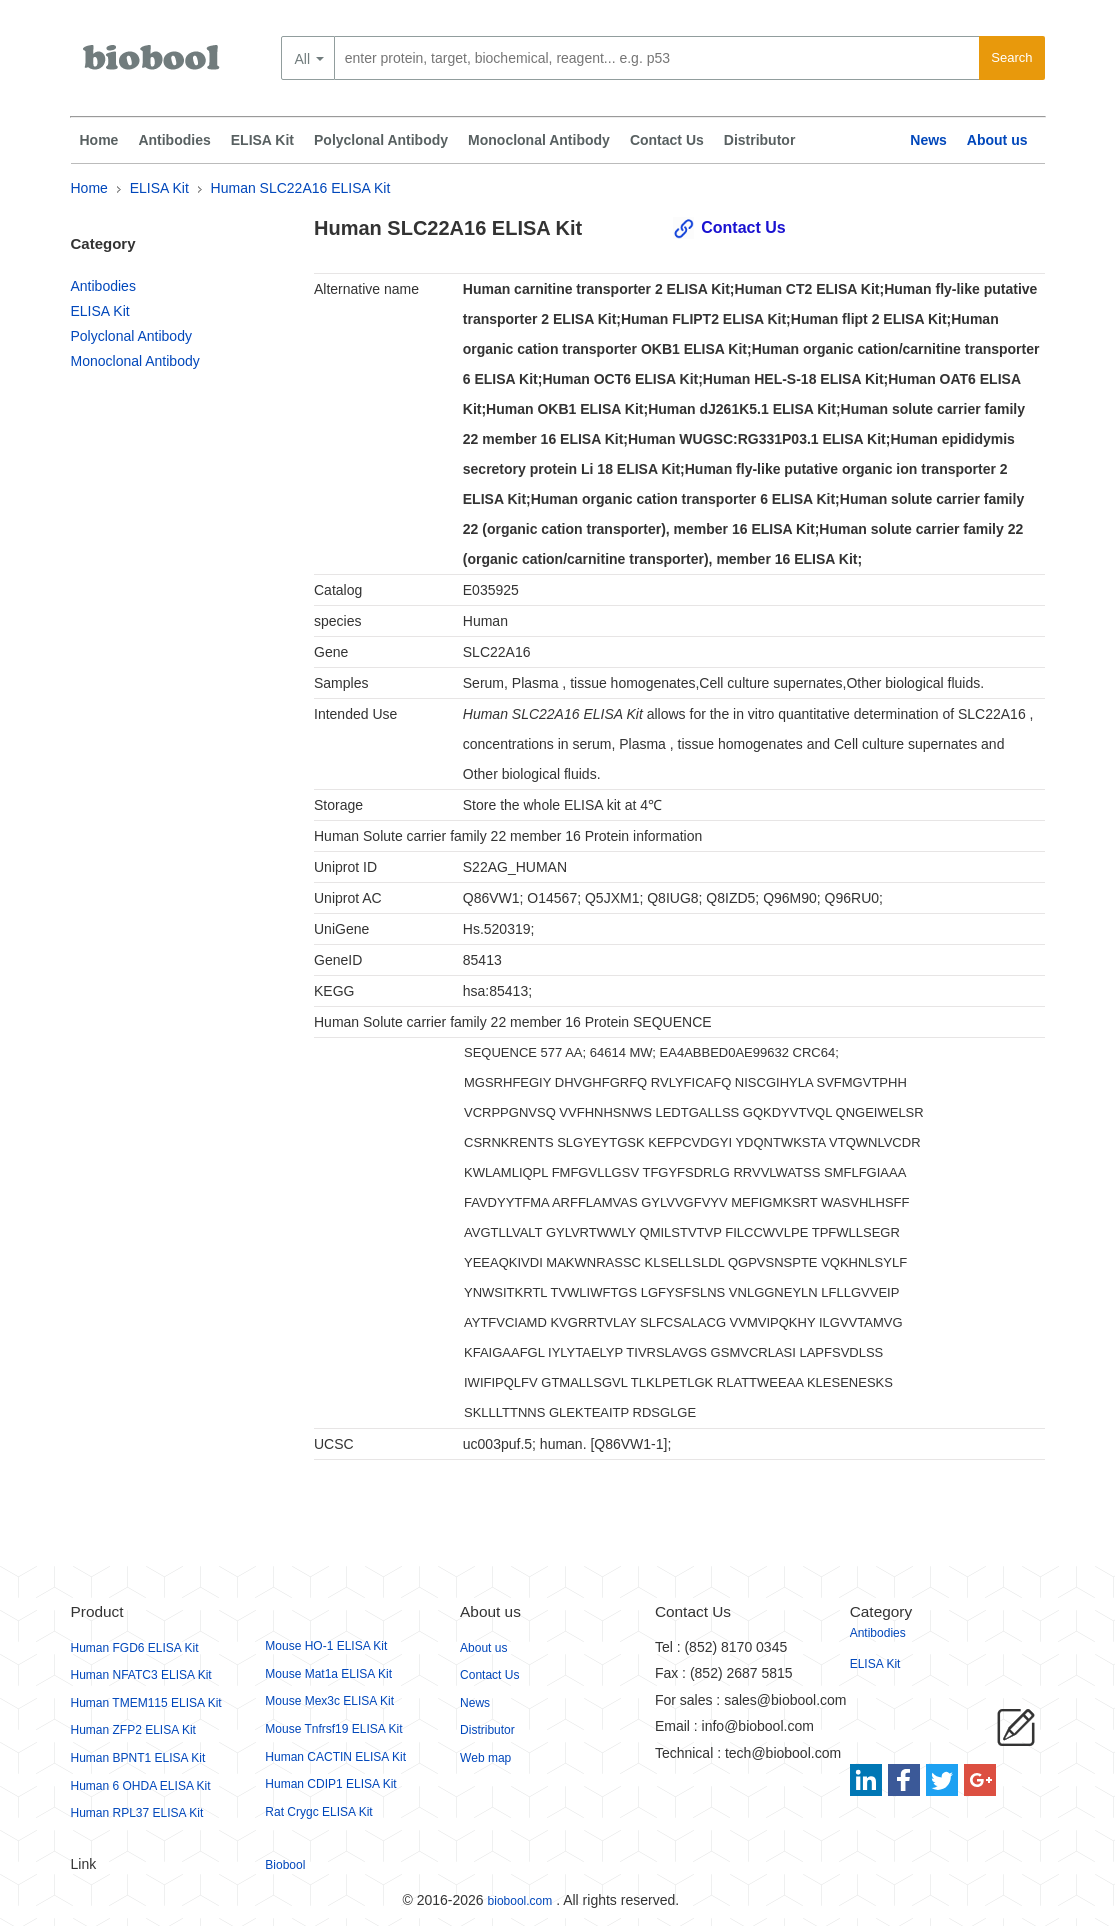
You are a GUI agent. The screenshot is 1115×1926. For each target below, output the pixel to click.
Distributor (760, 140)
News (928, 140)
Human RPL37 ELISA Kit (137, 1813)
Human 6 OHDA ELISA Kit (141, 1786)
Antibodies (174, 140)
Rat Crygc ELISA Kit (318, 1812)
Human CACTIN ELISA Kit (335, 1757)
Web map (485, 1758)
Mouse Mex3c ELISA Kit (329, 1701)
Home (99, 140)
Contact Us (667, 140)
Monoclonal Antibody (539, 140)
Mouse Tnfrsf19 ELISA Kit (333, 1729)
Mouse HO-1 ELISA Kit (326, 1646)
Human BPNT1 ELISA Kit (138, 1758)
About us (997, 140)
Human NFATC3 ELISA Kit (141, 1675)
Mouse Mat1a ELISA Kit (328, 1674)
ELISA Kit (262, 140)
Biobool (285, 1865)
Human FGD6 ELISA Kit (135, 1648)
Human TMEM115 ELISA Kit (146, 1703)
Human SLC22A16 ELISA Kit (301, 188)
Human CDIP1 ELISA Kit (330, 1784)
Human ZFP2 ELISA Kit (133, 1730)
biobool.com (520, 1901)
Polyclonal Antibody (381, 140)
